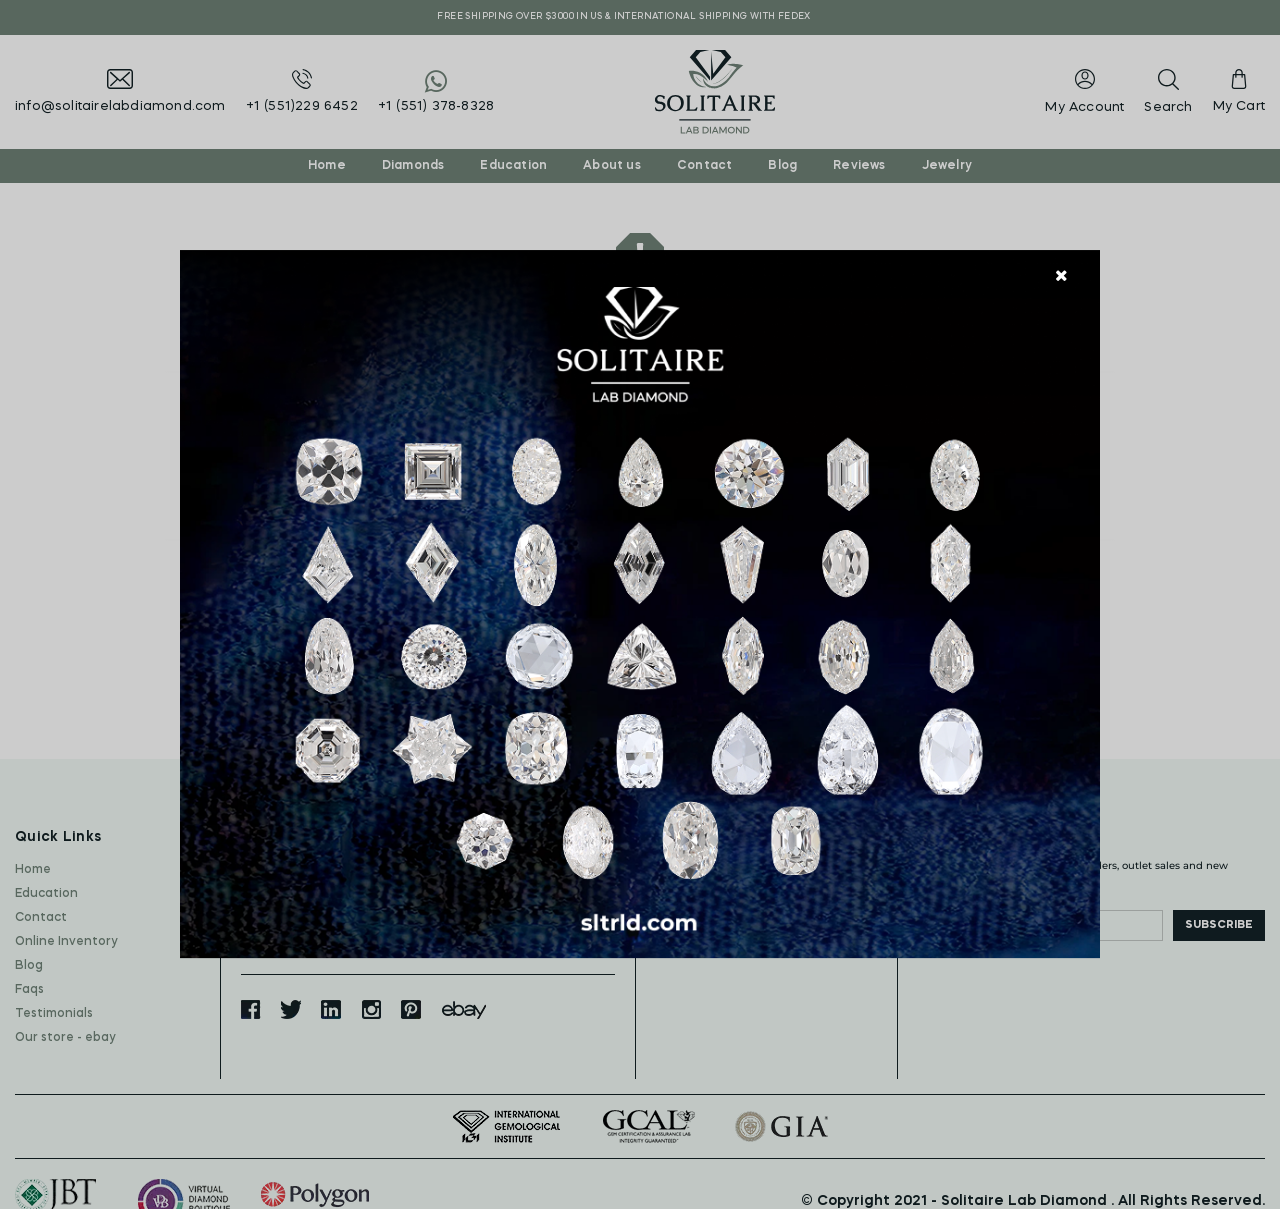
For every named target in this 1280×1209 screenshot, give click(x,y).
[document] (640, 605)
